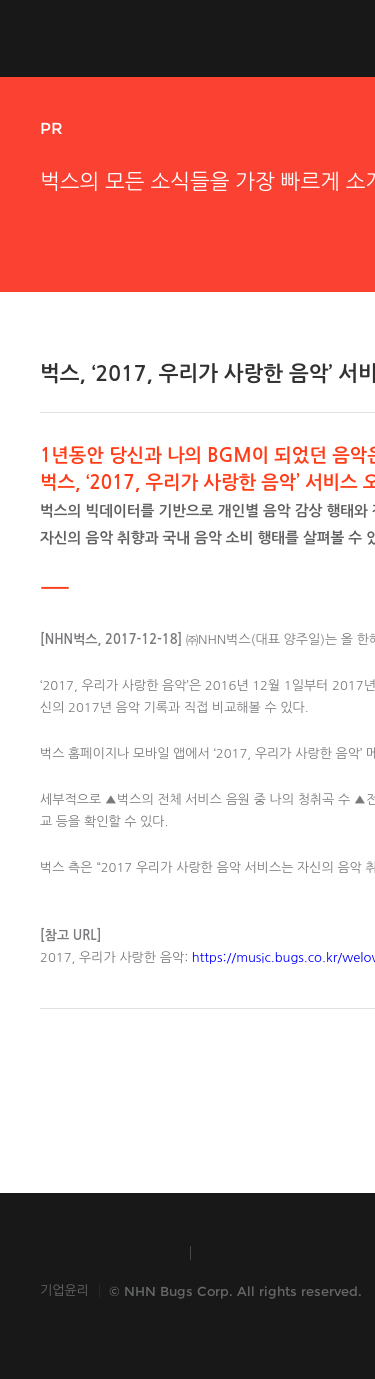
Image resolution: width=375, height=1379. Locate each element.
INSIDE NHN (105, 1253)
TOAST (253, 1253)
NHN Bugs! (114, 38)
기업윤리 (64, 1290)
